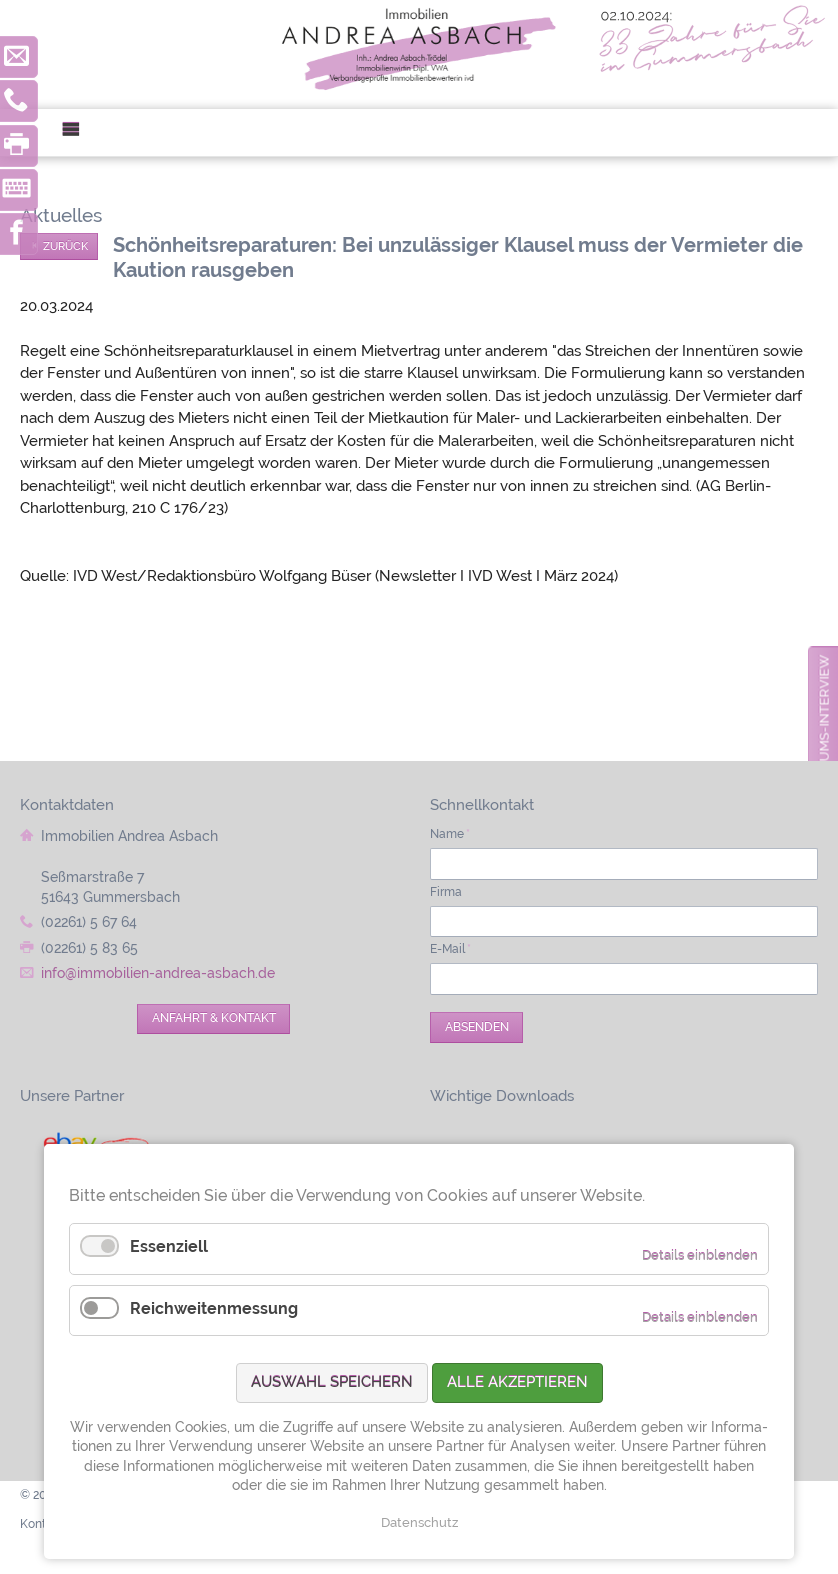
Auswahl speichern (332, 1382)
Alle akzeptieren (517, 1382)
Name (450, 834)
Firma (446, 892)
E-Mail (450, 949)
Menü (78, 132)
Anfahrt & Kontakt (214, 1018)
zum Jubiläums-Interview (824, 746)
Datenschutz (419, 1522)
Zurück (65, 246)
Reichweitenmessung (214, 1308)
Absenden (477, 1027)
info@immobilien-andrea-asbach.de (158, 973)
